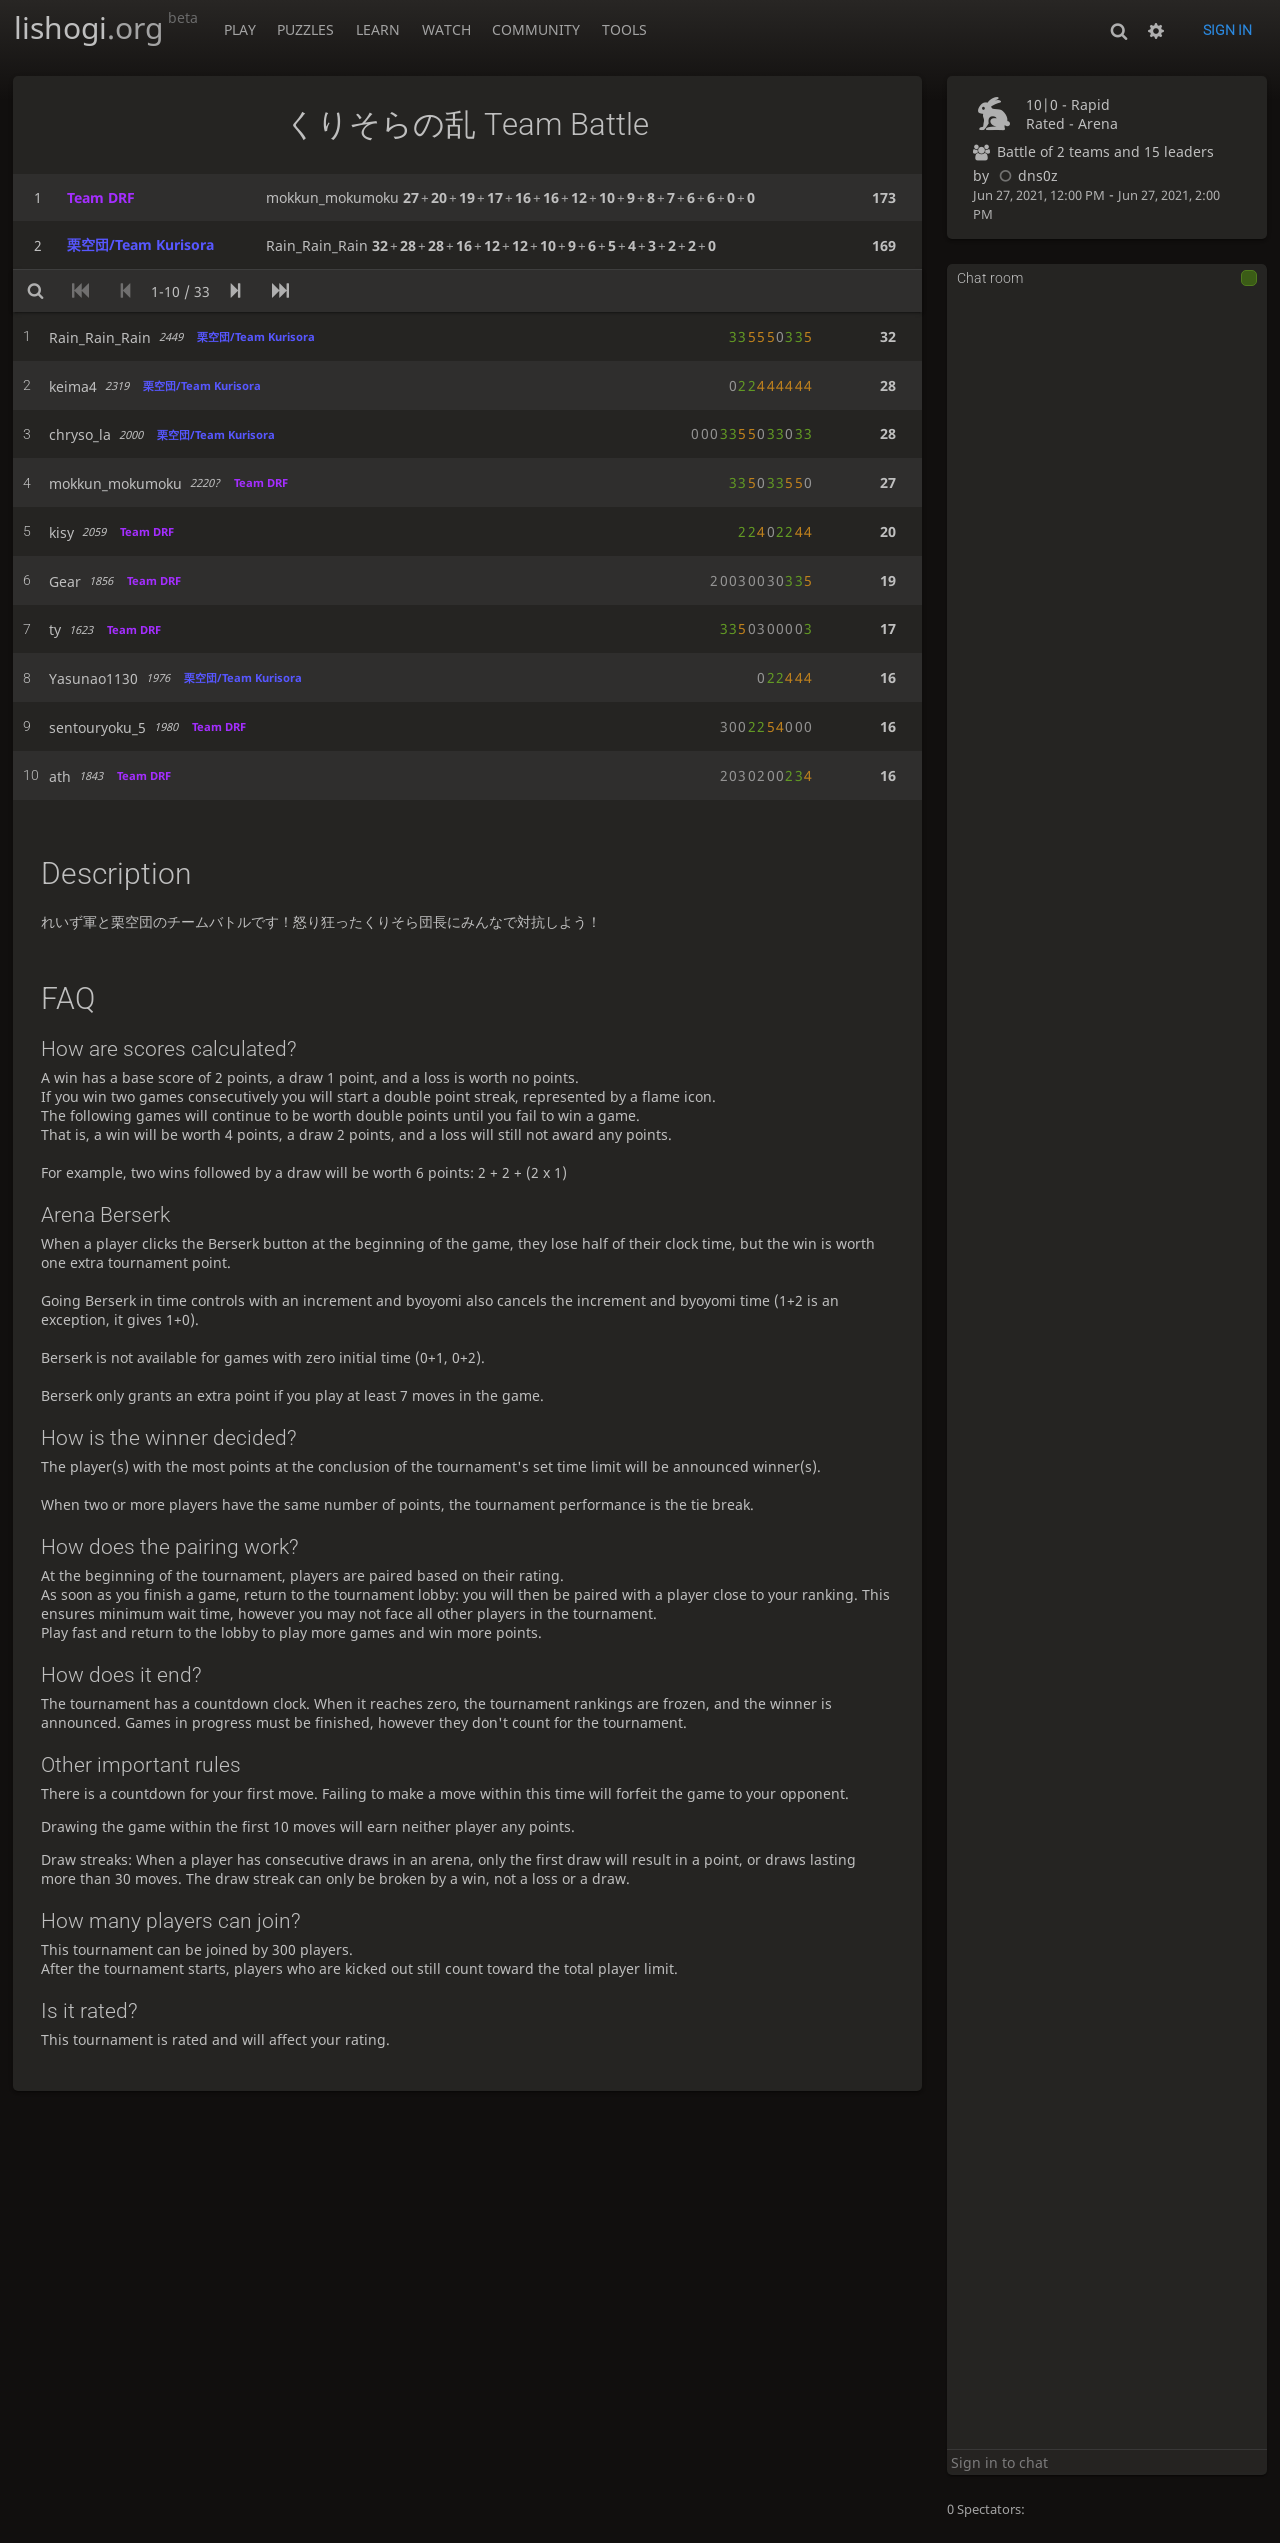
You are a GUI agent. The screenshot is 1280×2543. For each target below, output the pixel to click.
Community (536, 29)
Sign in (1227, 30)
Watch (446, 29)
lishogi (106, 27)
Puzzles (305, 29)
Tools (624, 29)
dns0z (1025, 175)
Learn (378, 29)
